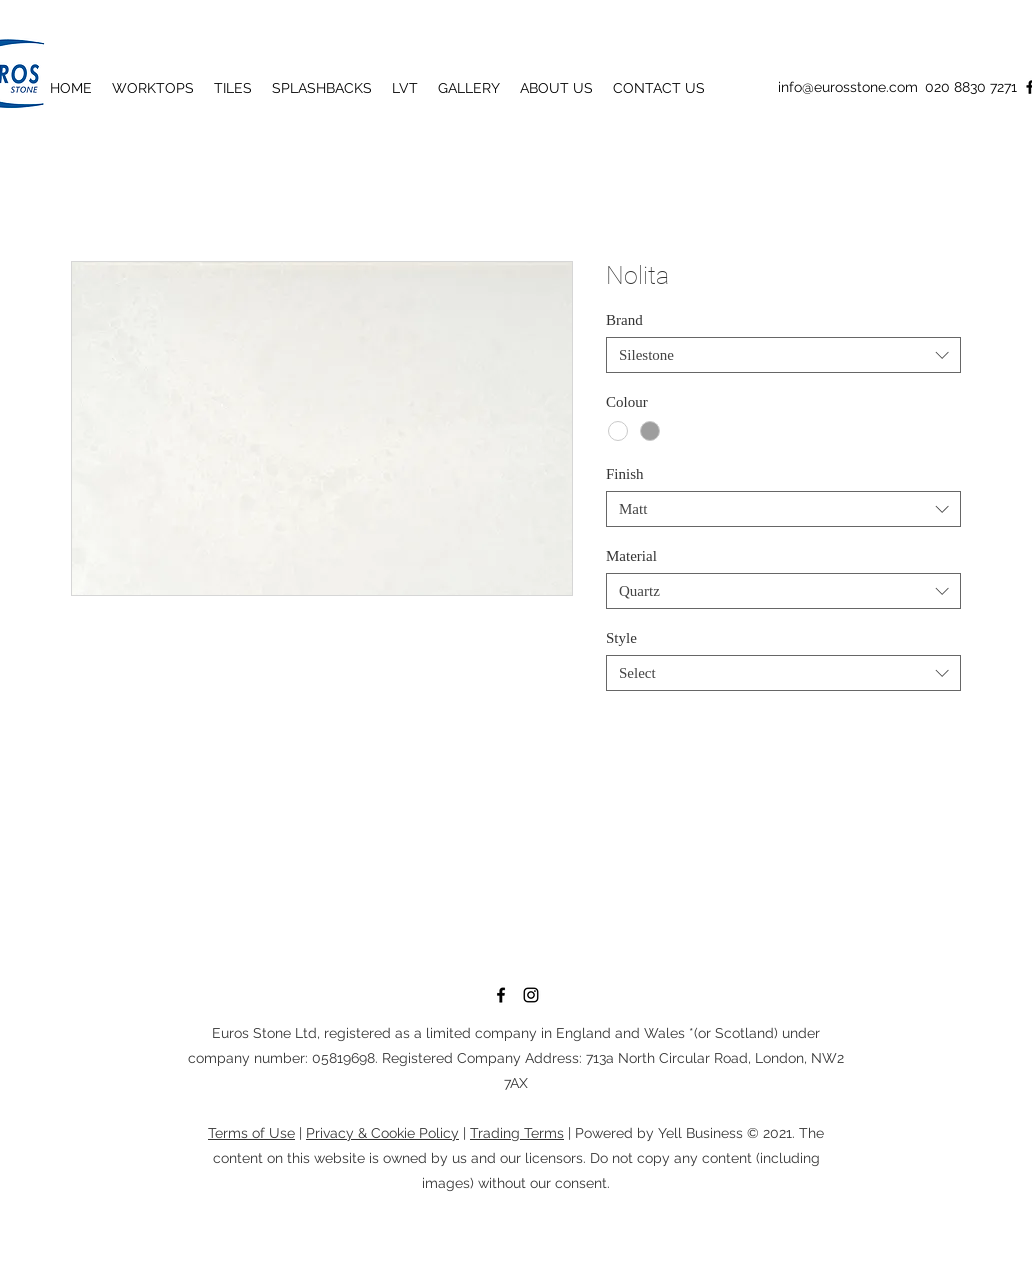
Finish (625, 474)
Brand (624, 320)
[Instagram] (531, 995)
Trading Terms (517, 1133)
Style (621, 638)
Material (631, 556)
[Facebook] (501, 995)
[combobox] (783, 355)
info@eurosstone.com (848, 87)
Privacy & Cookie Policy (382, 1133)
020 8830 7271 (971, 87)
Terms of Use (251, 1133)
